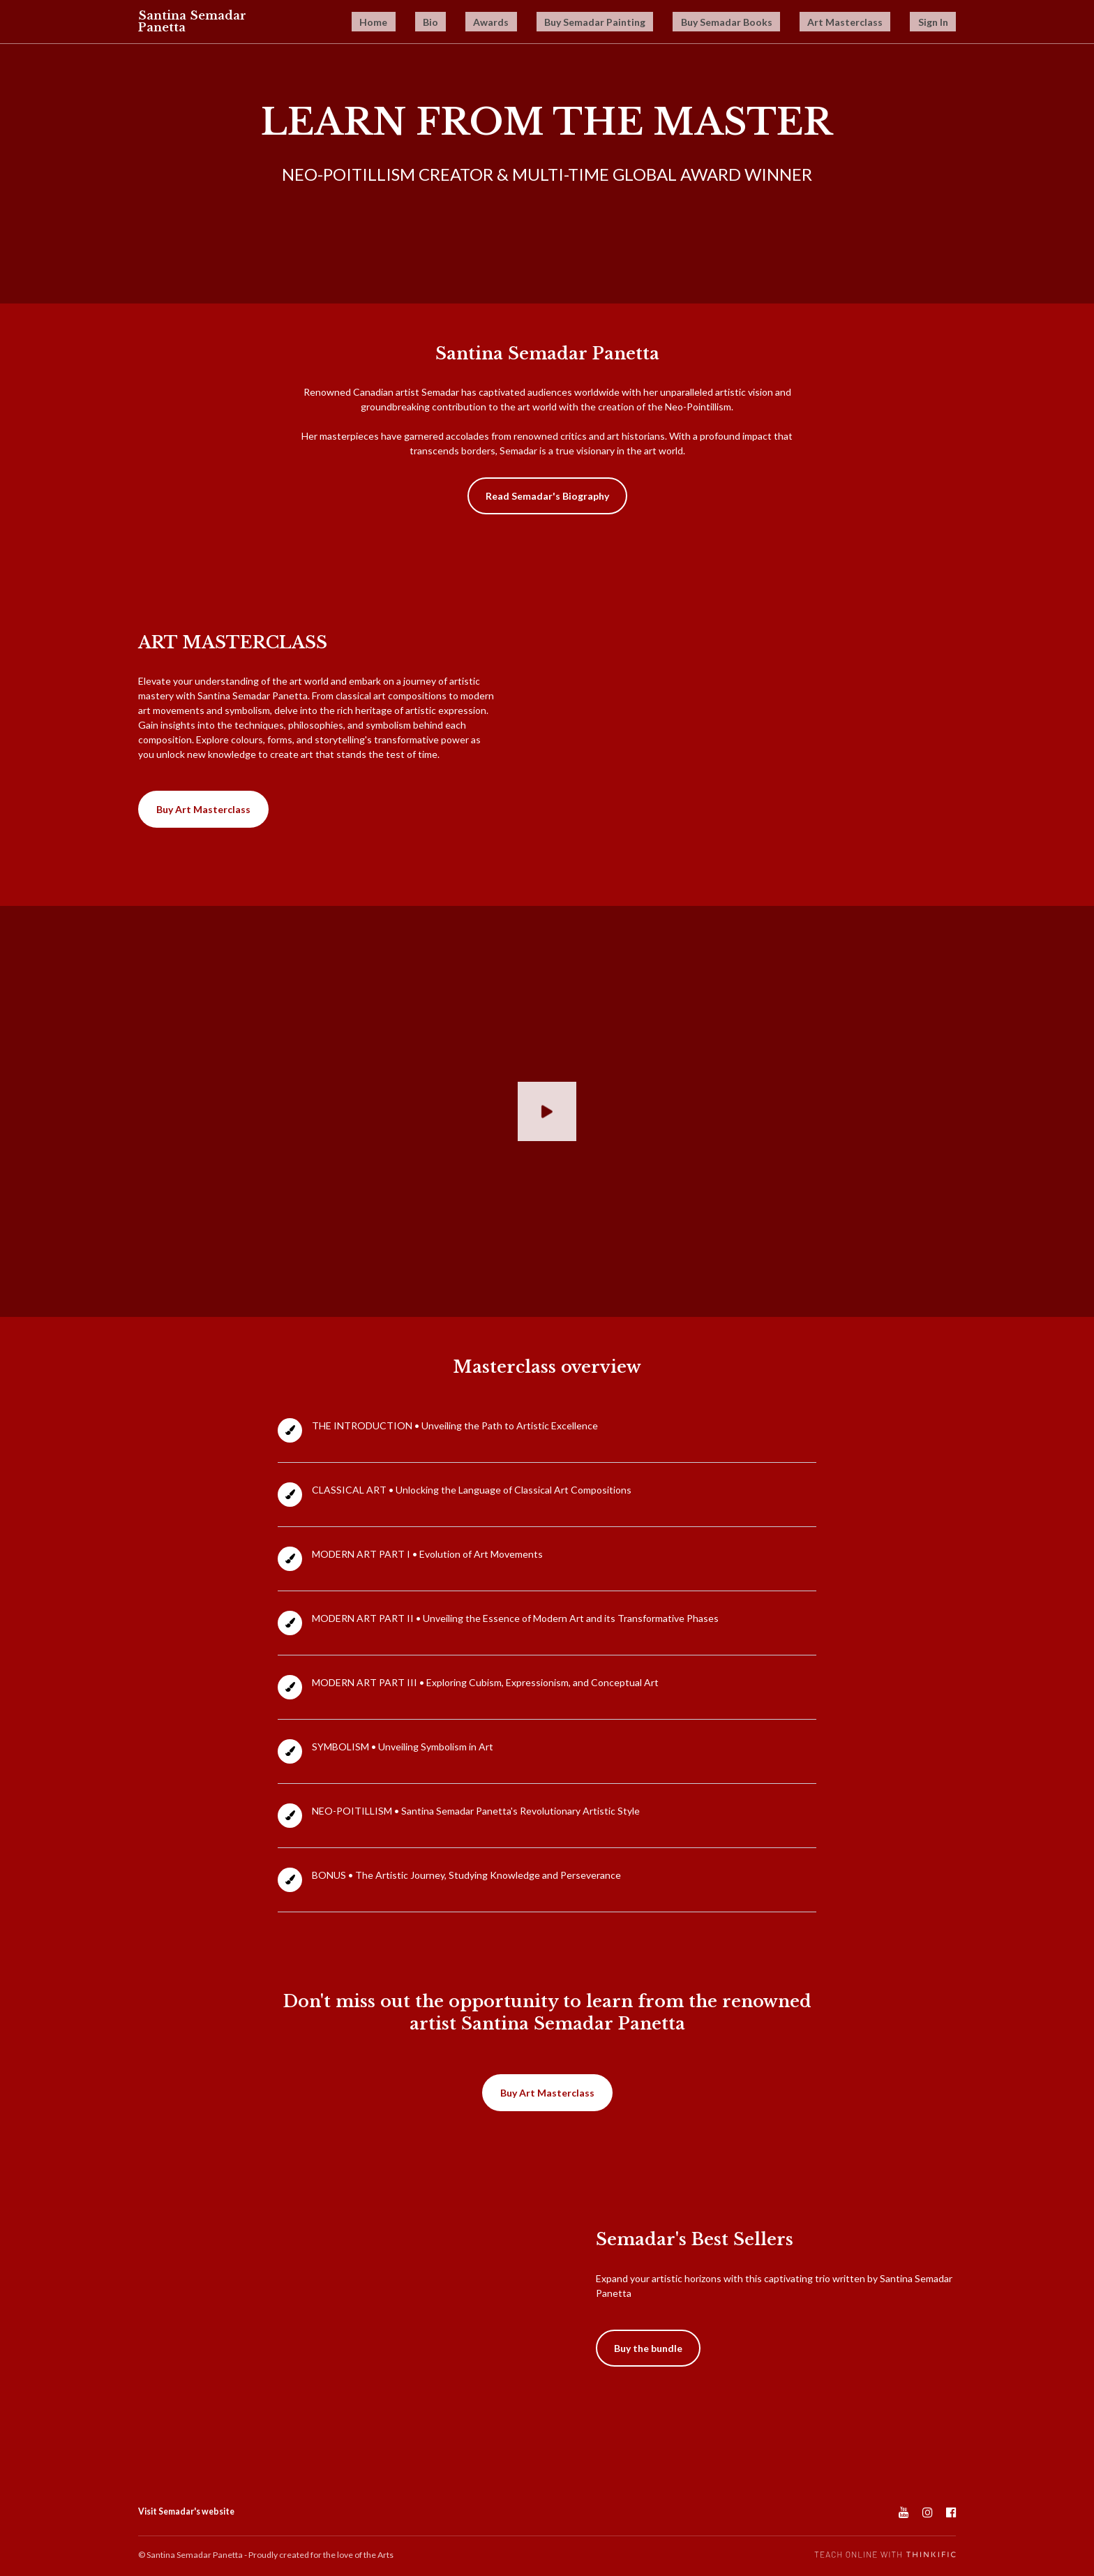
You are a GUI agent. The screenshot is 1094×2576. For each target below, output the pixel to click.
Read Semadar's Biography (547, 496)
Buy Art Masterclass (203, 809)
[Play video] (547, 1111)
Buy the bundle (648, 2348)
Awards (580, 23)
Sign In (941, 23)
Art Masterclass (871, 23)
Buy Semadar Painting (664, 23)
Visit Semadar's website (186, 2511)
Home (498, 23)
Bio (537, 23)
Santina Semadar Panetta (195, 22)
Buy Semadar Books (774, 23)
